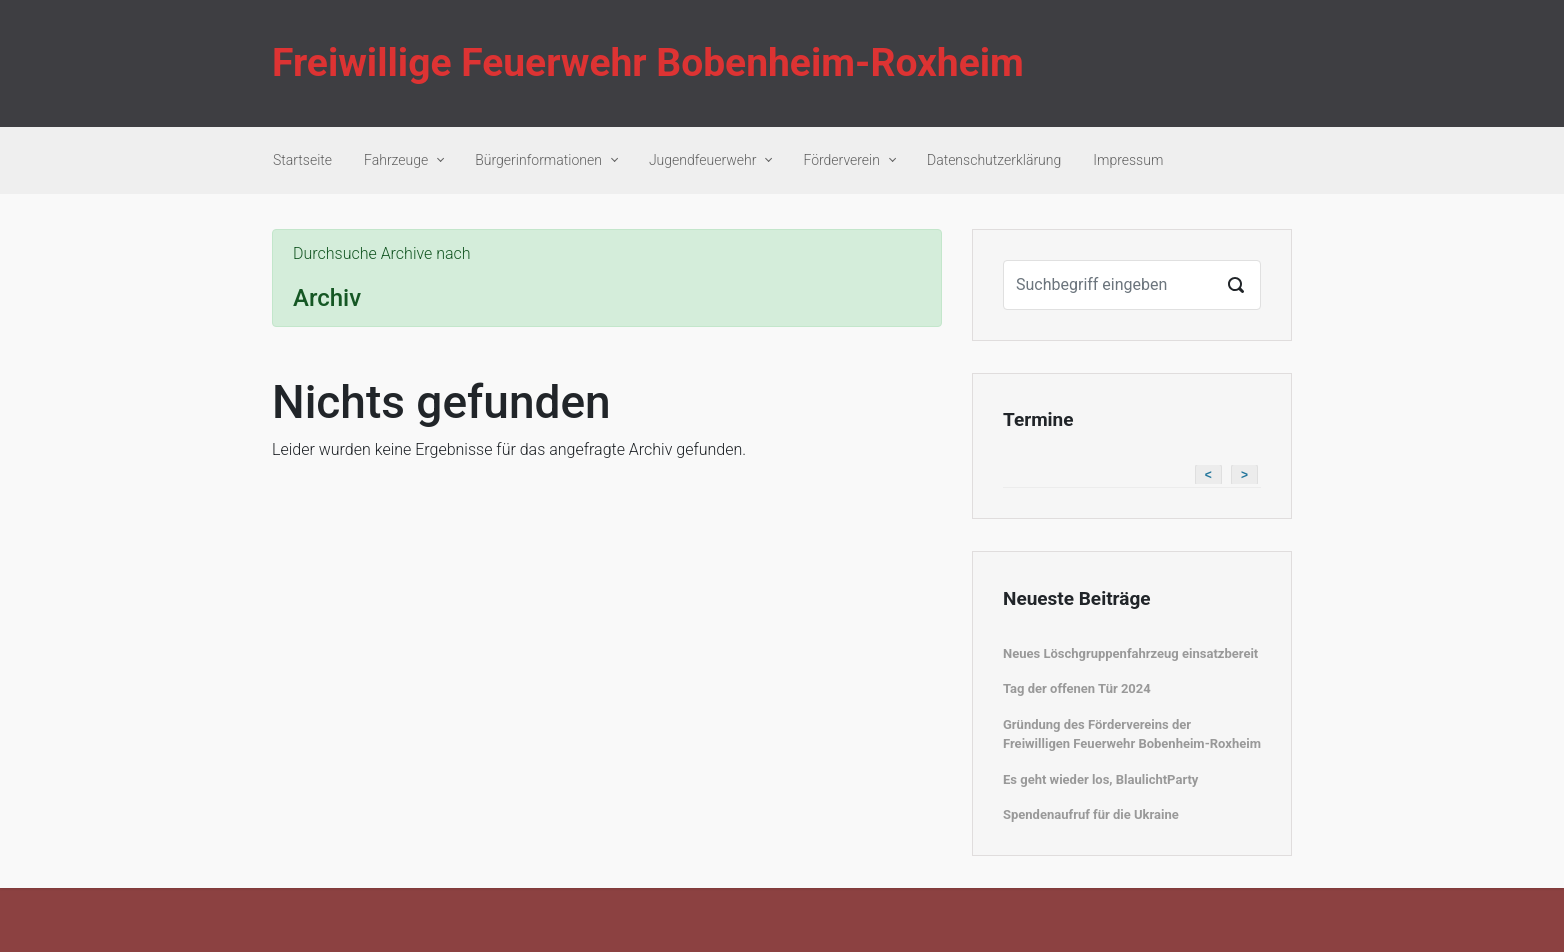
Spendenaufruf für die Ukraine (1091, 814)
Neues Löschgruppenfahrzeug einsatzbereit (1130, 653)
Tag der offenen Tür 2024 (1077, 688)
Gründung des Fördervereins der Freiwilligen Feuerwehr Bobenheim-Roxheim (1132, 734)
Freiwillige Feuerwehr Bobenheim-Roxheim (648, 63)
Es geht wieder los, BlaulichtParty (1100, 779)
